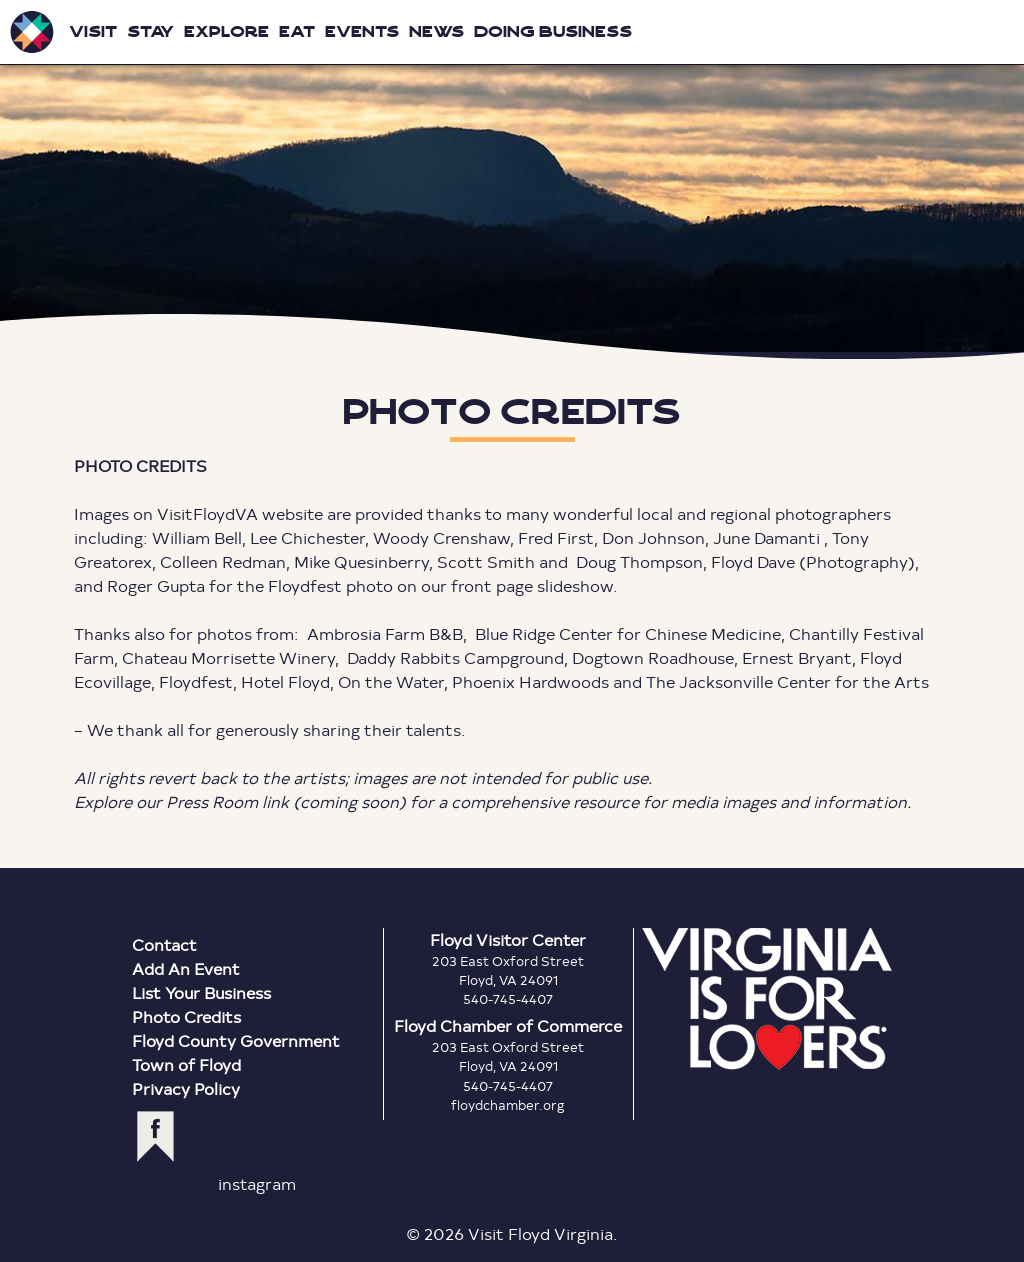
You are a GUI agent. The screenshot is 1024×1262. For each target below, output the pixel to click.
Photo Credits (186, 1016)
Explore (226, 31)
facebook (155, 1136)
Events (362, 31)
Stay (150, 31)
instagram (257, 1183)
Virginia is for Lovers (767, 999)
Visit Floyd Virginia (32, 32)
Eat (297, 31)
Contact (164, 944)
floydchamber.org (508, 1105)
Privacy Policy (186, 1088)
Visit (93, 31)
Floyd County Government (236, 1040)
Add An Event (186, 968)
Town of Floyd (186, 1064)
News (436, 31)
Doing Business (553, 31)
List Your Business (201, 992)
